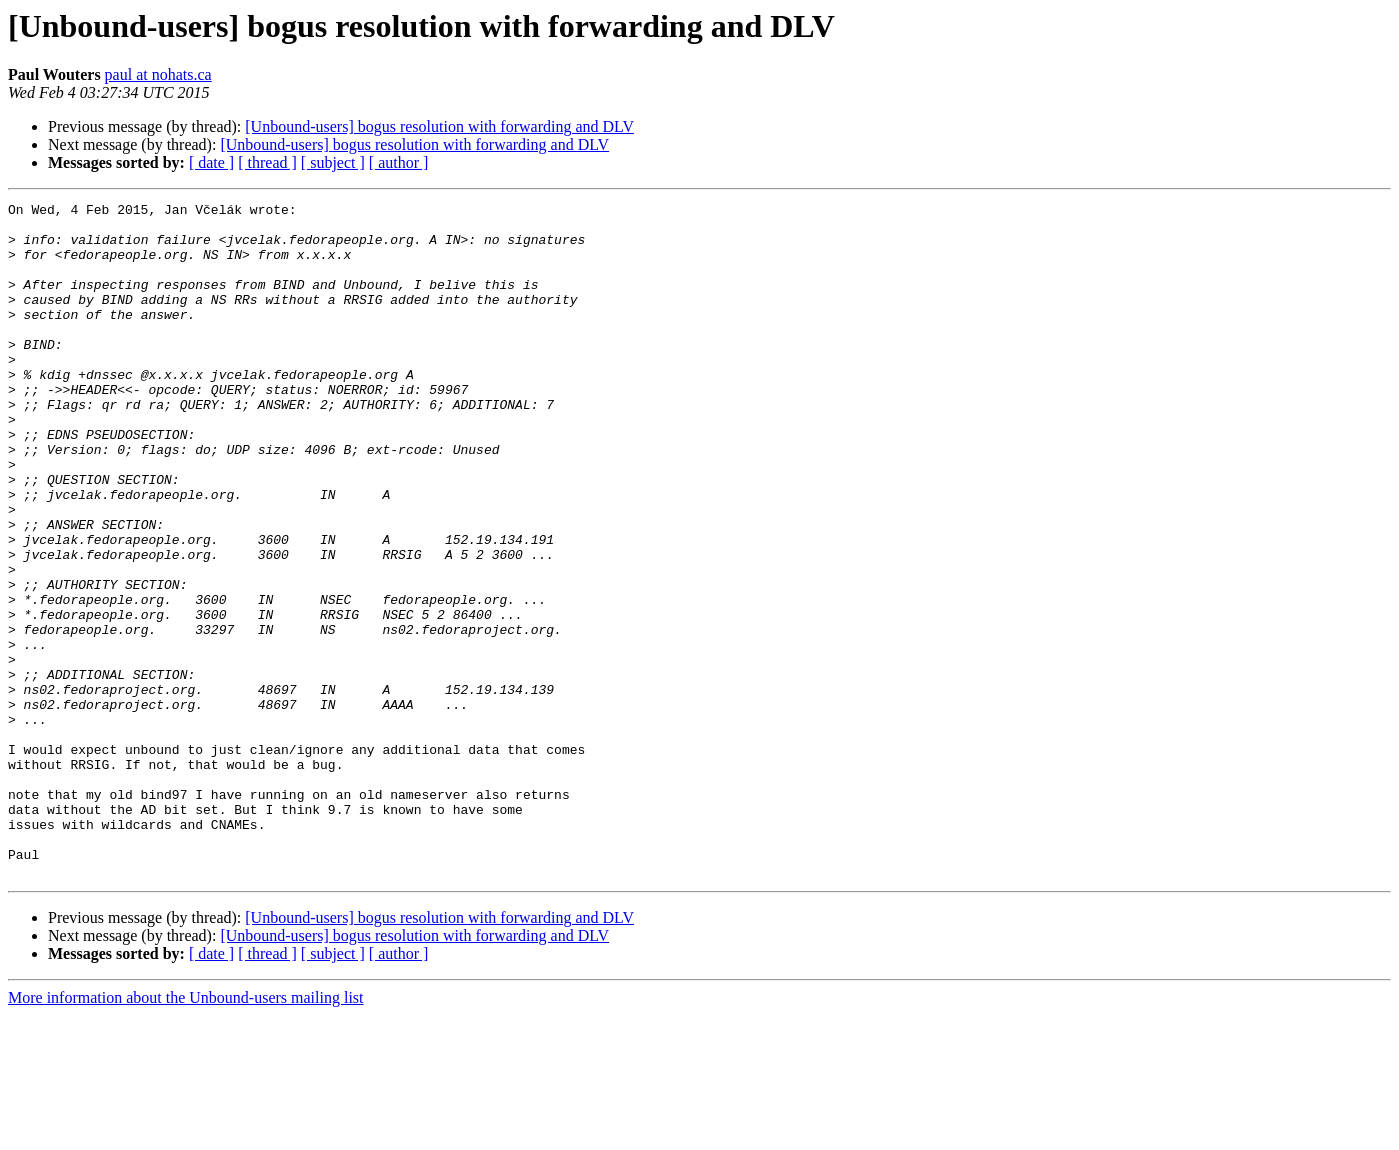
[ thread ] (267, 162)
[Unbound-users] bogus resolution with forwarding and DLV (439, 126)
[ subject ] (333, 162)
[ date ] (211, 162)
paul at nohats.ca (158, 74)
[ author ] (399, 162)
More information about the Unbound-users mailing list (186, 1132)
